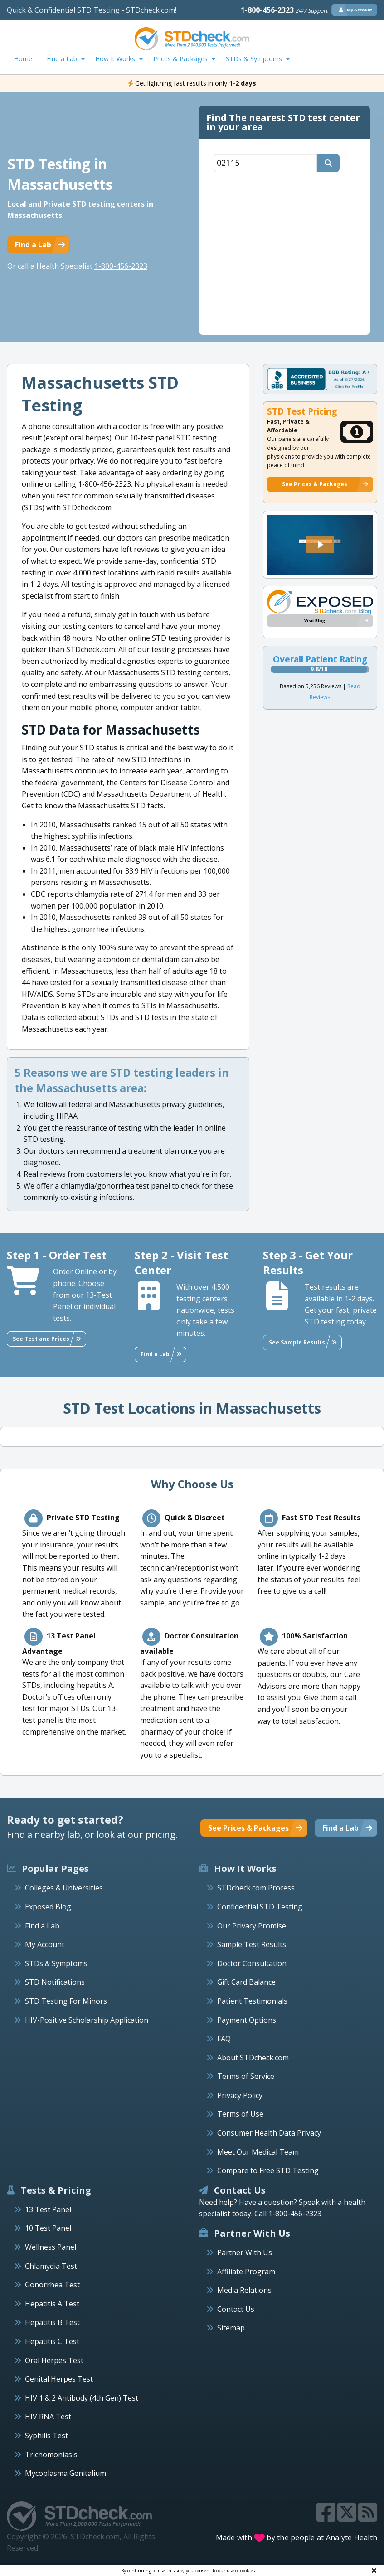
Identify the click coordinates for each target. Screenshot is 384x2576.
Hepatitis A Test (52, 2304)
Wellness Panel (50, 2247)
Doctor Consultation (252, 1963)
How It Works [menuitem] (115, 58)
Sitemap (231, 2328)
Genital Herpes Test (59, 2379)
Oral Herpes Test (54, 2360)
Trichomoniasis (51, 2455)
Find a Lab (42, 1926)
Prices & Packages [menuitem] (180, 58)
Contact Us (235, 2309)
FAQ (224, 2039)
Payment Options (246, 2020)
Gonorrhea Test (52, 2285)
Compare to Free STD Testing (268, 2170)
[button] (320, 544)
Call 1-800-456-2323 (287, 2213)
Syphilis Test (46, 2436)
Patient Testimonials (252, 2001)
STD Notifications (55, 1982)
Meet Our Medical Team (258, 2152)
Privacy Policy (239, 2095)
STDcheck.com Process (256, 1888)
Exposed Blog (48, 1907)
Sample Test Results (251, 1944)
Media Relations (244, 2290)
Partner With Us (244, 2252)
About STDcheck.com (253, 2058)
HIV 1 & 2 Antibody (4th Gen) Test (81, 2398)
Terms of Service (245, 2076)
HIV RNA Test (48, 2416)
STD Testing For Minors (66, 2001)
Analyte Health (352, 2537)
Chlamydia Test (51, 2266)
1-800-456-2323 (284, 10)
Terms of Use (240, 2114)
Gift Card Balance (246, 1982)
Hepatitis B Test (52, 2322)
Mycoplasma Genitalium (65, 2473)
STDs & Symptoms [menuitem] (254, 58)
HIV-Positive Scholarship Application (86, 2020)
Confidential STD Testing (259, 1907)
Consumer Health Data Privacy (269, 2133)
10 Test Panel (48, 2228)
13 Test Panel (48, 2209)
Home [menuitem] (23, 58)
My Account (44, 1944)
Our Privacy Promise (251, 1926)
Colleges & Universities (64, 1888)
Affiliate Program (246, 2271)
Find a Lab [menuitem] (62, 58)
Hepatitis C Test (52, 2341)
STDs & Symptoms (56, 1963)
